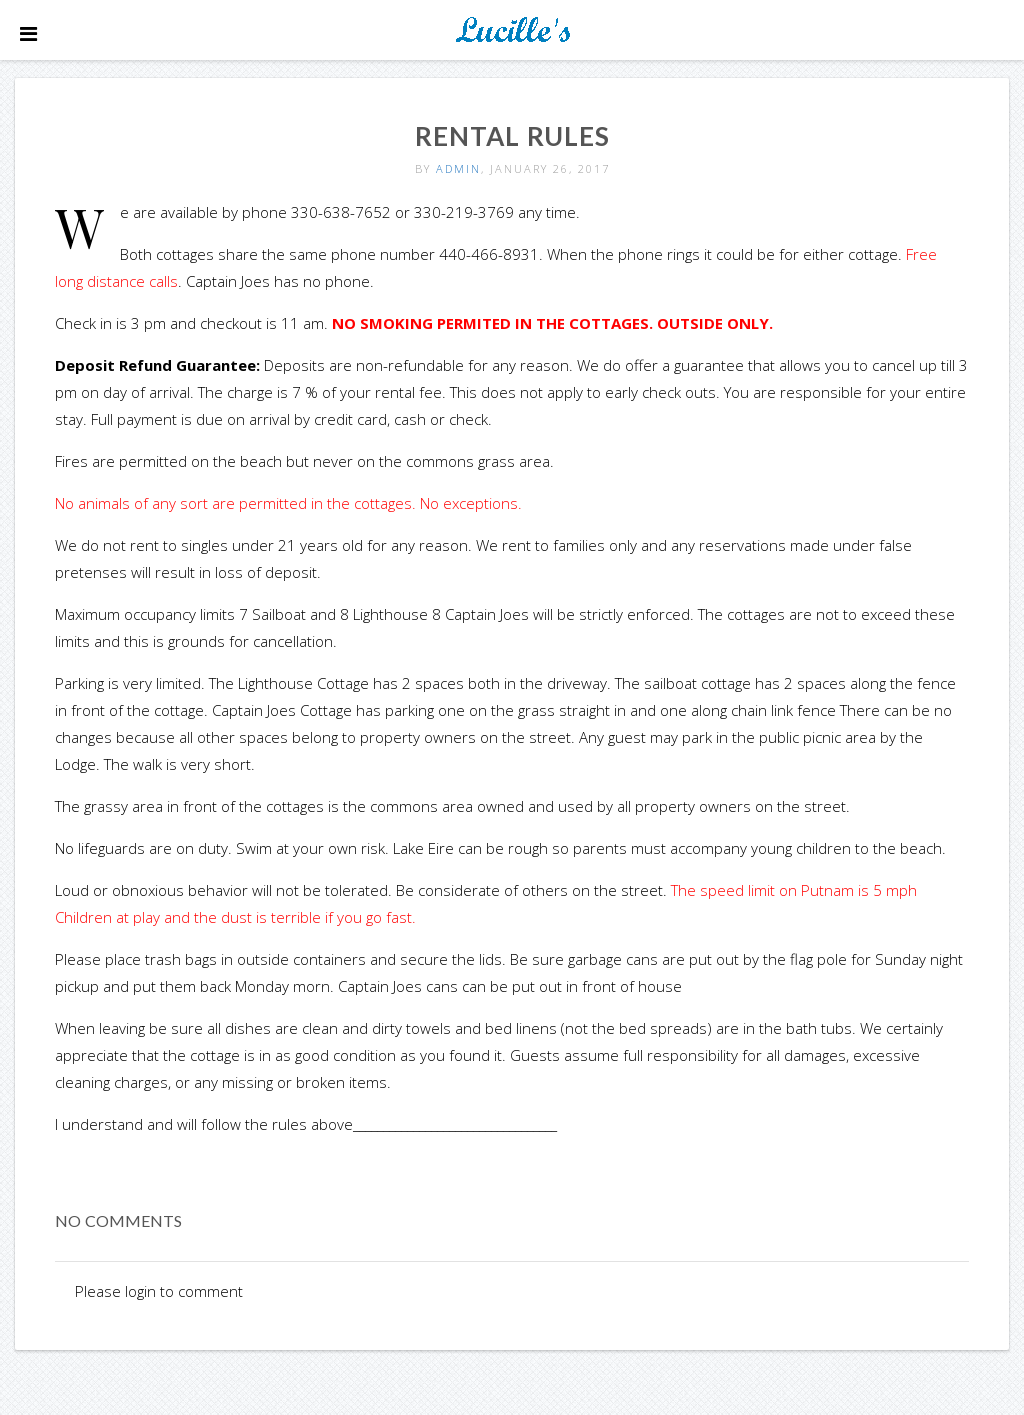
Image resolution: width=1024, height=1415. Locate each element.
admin (458, 168)
